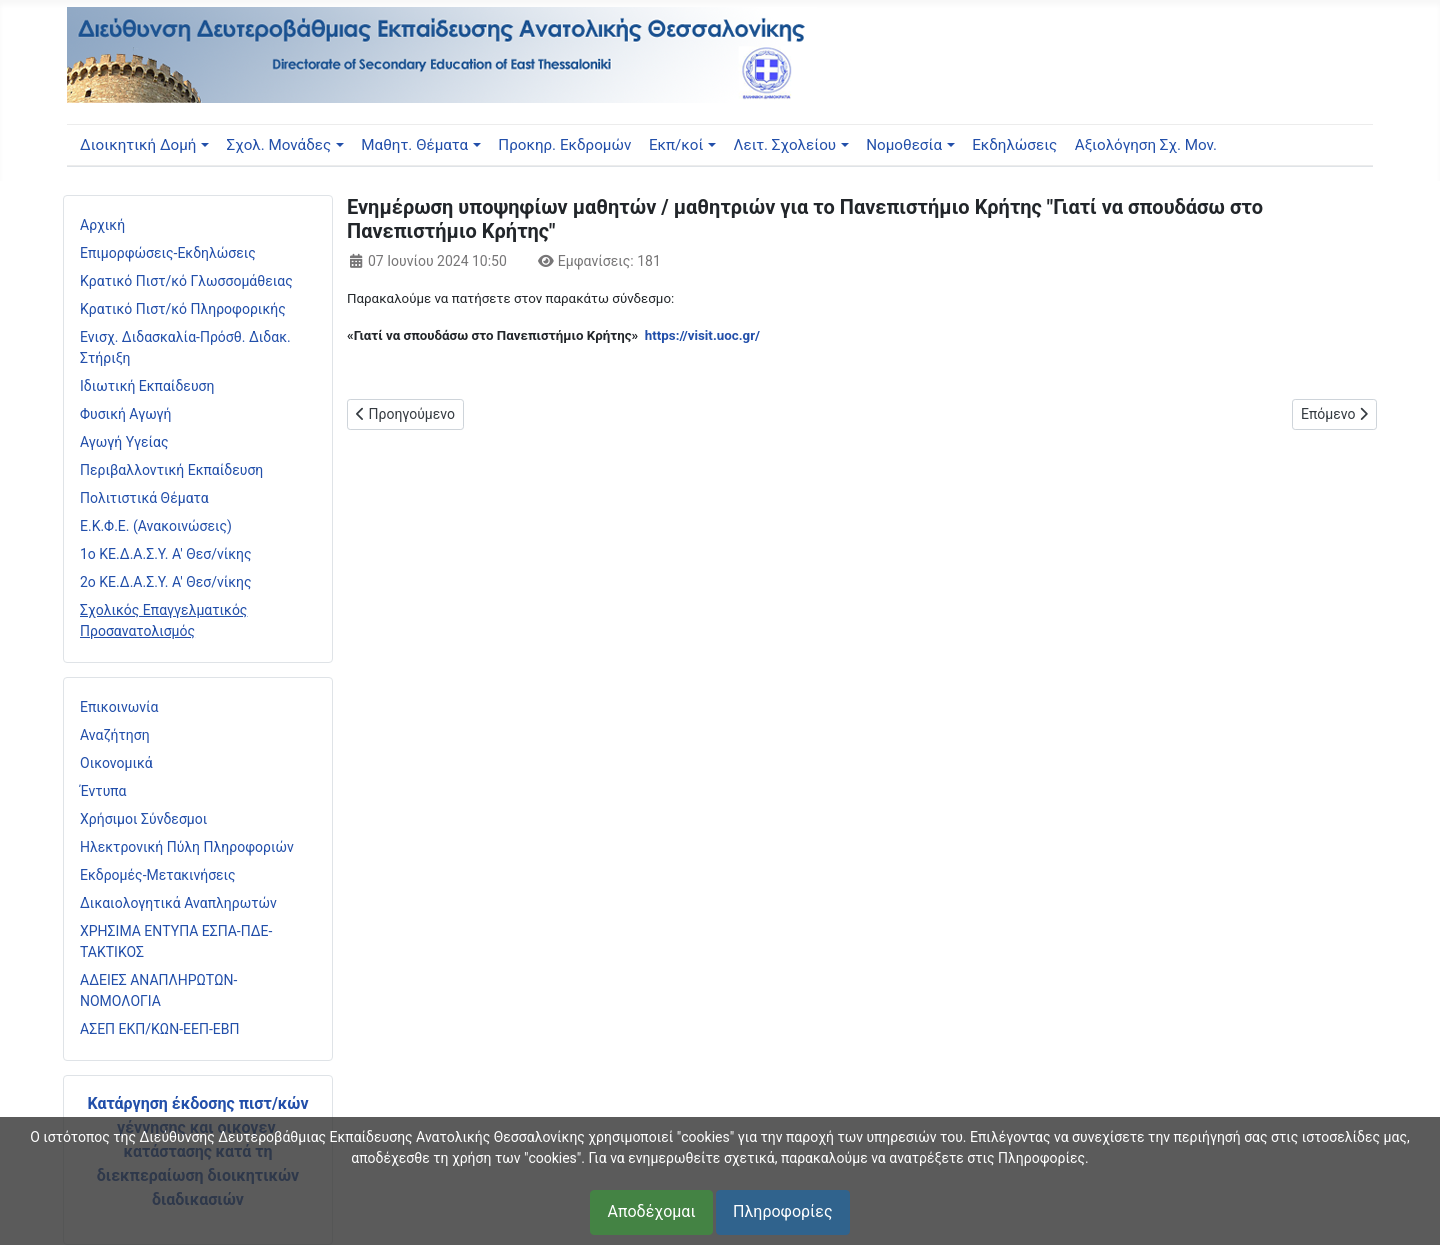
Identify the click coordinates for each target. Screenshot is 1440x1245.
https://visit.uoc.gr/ (702, 335)
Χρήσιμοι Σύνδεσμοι (143, 819)
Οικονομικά (116, 763)
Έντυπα (103, 791)
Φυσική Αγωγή (126, 414)
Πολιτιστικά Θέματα (144, 498)
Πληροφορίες (782, 1211)
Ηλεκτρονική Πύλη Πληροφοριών (187, 847)
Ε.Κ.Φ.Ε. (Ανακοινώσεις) (156, 526)
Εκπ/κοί (676, 145)
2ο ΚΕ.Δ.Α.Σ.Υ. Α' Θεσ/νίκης (166, 582)
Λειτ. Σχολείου (785, 145)
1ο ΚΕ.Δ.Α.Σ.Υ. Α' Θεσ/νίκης (166, 554)
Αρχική (102, 225)
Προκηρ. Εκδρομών (564, 145)
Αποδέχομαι (651, 1211)
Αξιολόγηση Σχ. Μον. (1146, 145)
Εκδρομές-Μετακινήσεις (158, 875)
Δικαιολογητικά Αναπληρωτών (178, 903)
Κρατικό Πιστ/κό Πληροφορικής (183, 309)
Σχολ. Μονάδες (279, 145)
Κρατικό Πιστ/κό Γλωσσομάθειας (186, 281)
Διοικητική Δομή (138, 145)
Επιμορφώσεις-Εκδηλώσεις (168, 253)
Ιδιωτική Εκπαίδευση (147, 386)
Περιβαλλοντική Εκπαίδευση (171, 470)
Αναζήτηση (115, 735)
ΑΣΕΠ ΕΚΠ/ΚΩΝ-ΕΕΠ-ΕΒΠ (159, 1029)
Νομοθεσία (904, 145)
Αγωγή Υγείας (124, 442)
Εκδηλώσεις (1014, 145)
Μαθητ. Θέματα (414, 145)
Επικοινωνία (119, 707)
